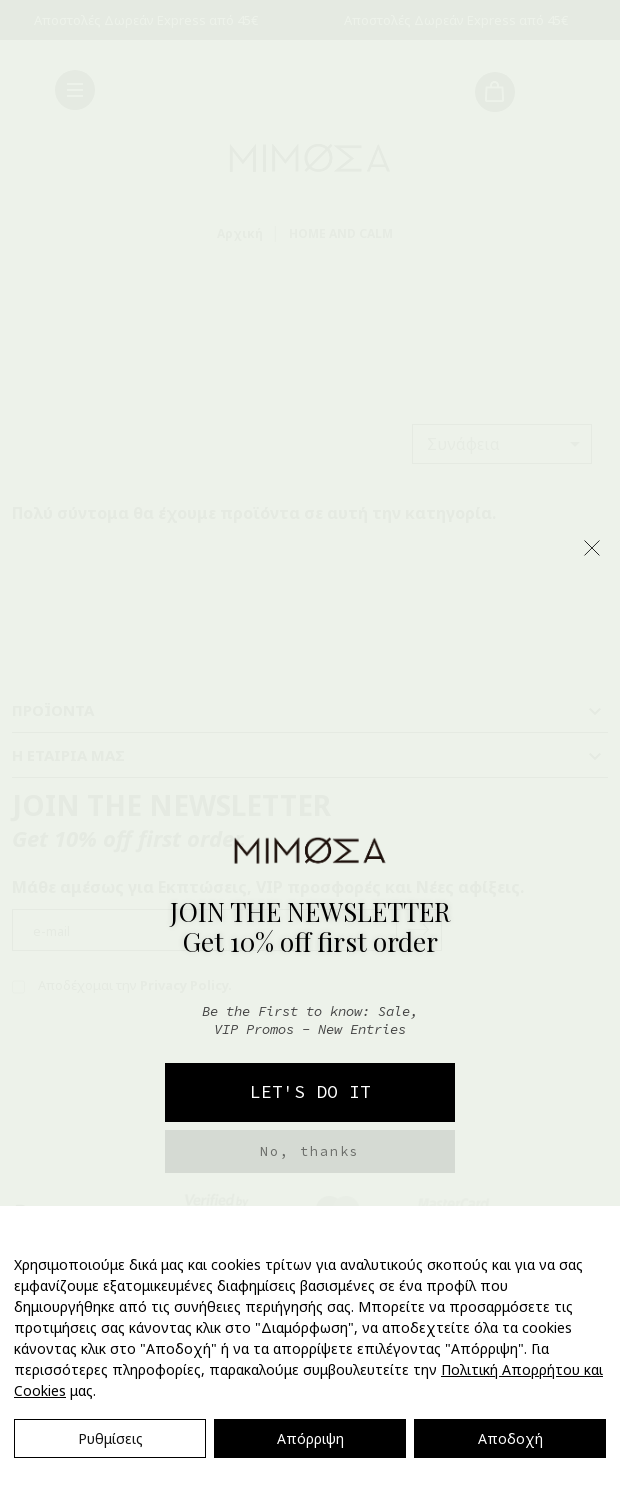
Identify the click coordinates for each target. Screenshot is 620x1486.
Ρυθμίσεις (110, 1438)
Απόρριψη (310, 1438)
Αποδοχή (510, 1438)
